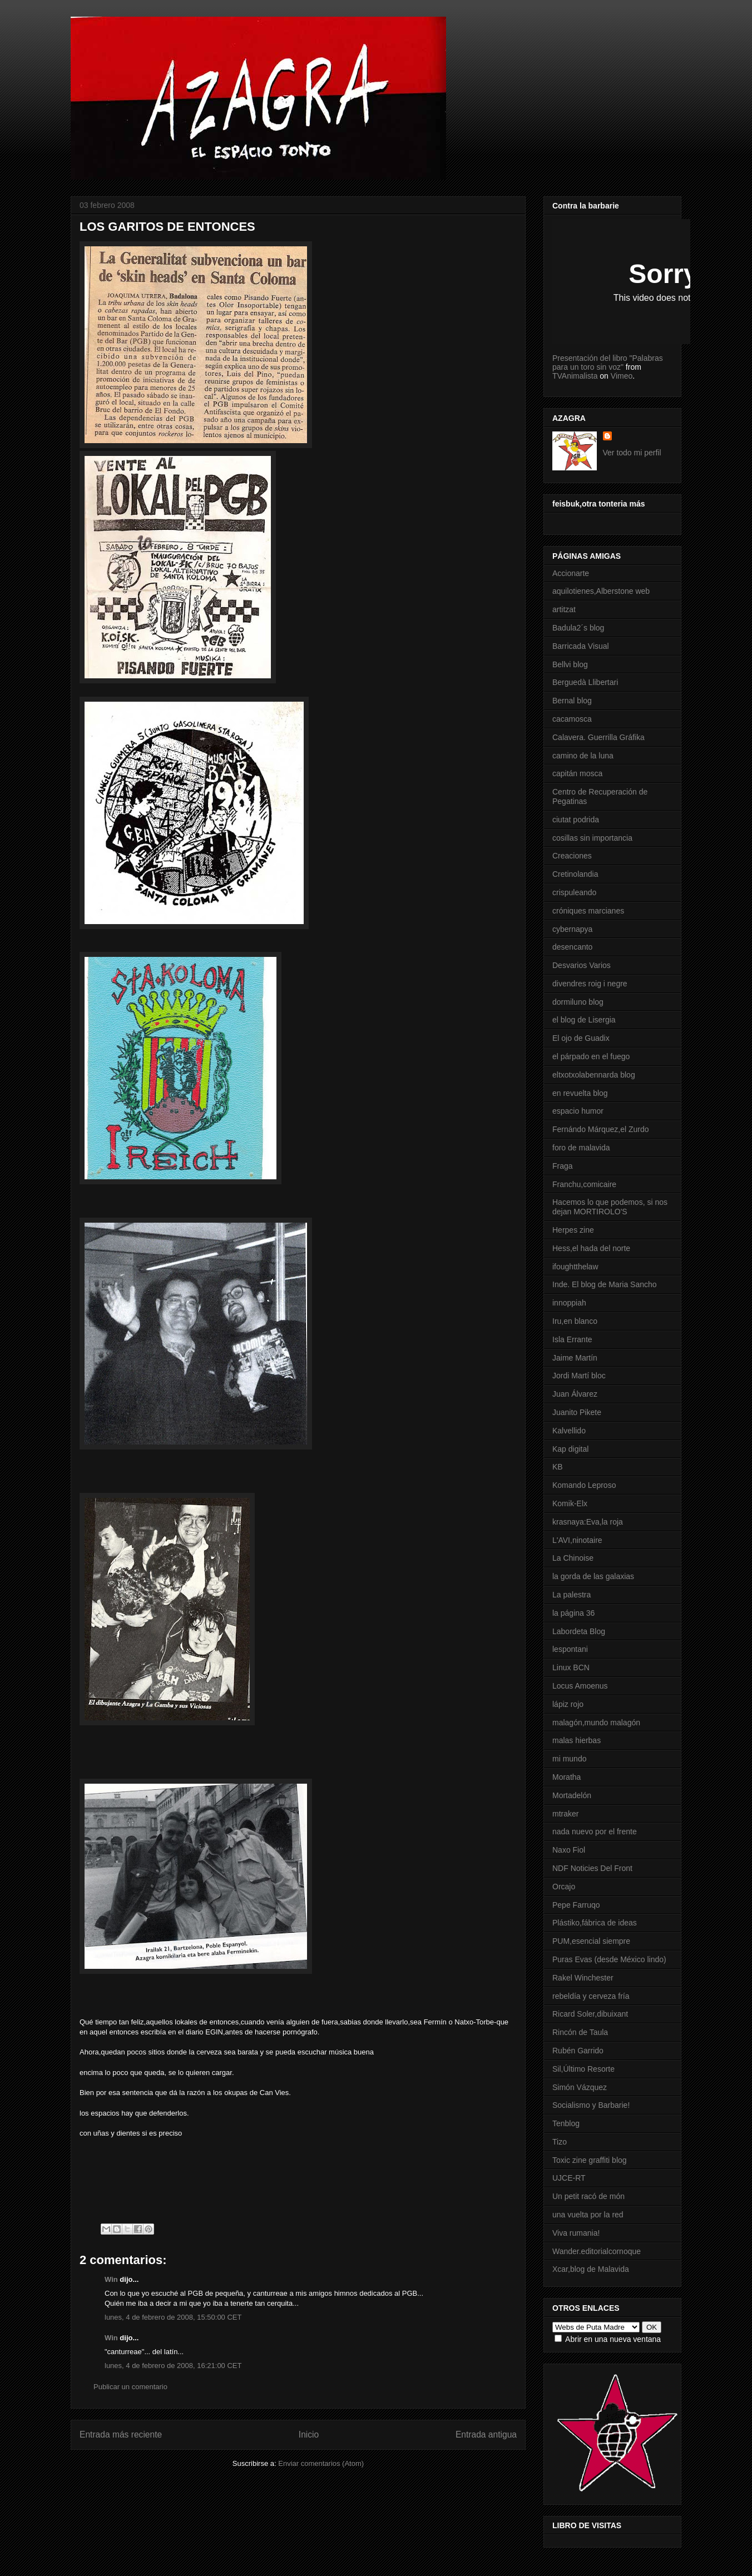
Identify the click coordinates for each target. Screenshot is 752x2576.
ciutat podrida (575, 819)
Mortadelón (571, 1795)
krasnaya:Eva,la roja (587, 1521)
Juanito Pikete (576, 1412)
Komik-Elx (569, 1503)
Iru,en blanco (574, 1321)
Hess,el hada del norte (591, 1248)
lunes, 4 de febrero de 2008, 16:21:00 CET (173, 2365)
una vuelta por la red (588, 2214)
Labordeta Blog (578, 1631)
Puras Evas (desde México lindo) (609, 1959)
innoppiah (569, 1302)
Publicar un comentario (130, 2387)
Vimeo (621, 375)
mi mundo (569, 1758)
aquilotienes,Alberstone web (601, 591)
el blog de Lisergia (584, 1019)
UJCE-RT (569, 2177)
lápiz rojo (567, 1704)
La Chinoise (572, 1557)
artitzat (564, 609)
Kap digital (570, 1449)
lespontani (570, 1649)
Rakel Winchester (583, 1977)
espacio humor (577, 1110)
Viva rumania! (576, 2232)
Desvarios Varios (581, 965)
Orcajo (563, 1886)
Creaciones (572, 855)
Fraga (562, 1166)
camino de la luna (583, 755)
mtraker (565, 1813)
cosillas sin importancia (592, 837)
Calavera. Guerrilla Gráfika (598, 737)
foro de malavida (581, 1147)
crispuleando (574, 892)
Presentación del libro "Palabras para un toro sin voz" (607, 362)
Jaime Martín (574, 1357)
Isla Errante (572, 1339)
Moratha (566, 1777)
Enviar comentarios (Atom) (321, 2463)
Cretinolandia (575, 874)
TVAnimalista (574, 375)
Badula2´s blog (578, 627)
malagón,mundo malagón (596, 1722)
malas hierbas (576, 1740)
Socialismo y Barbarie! (591, 2105)
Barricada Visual (580, 646)
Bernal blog (572, 700)
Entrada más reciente (121, 2434)
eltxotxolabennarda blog (593, 1074)
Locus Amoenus (580, 1685)
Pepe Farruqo (576, 1904)
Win (111, 2279)
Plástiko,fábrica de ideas (594, 1922)
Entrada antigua (486, 2434)
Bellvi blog (570, 664)
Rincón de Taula (580, 2032)
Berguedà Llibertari (585, 682)
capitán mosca (577, 773)
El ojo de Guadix (581, 1038)
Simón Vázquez (579, 2087)
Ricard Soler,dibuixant (590, 2013)
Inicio (309, 2434)
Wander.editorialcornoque (596, 2251)
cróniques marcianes (588, 910)
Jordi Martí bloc (579, 1375)
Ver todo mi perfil (632, 452)
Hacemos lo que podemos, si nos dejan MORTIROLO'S (609, 1207)
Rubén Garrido (577, 2050)
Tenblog (566, 2123)
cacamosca (572, 718)
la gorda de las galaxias (593, 1576)
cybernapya (572, 929)
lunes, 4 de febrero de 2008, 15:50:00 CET (173, 2317)
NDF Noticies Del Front (592, 1868)
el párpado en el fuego (591, 1056)
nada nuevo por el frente (594, 1831)
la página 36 (573, 1613)
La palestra (571, 1594)
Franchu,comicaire (584, 1184)
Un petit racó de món (588, 2196)
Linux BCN (571, 1667)
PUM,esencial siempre (591, 1941)
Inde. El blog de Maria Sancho (604, 1284)
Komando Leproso (584, 1485)
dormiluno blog (577, 1001)
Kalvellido (569, 1430)
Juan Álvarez (574, 1393)
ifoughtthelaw (575, 1266)
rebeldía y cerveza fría (591, 1996)
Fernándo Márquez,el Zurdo (600, 1129)
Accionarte (570, 573)
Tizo (559, 2141)
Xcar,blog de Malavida (590, 2269)
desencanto (572, 946)
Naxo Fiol (568, 1849)
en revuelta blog (580, 1093)
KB (557, 1466)
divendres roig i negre (589, 983)
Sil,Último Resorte (583, 2068)
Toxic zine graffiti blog (589, 2160)
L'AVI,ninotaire (577, 1540)
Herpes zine (573, 1229)
